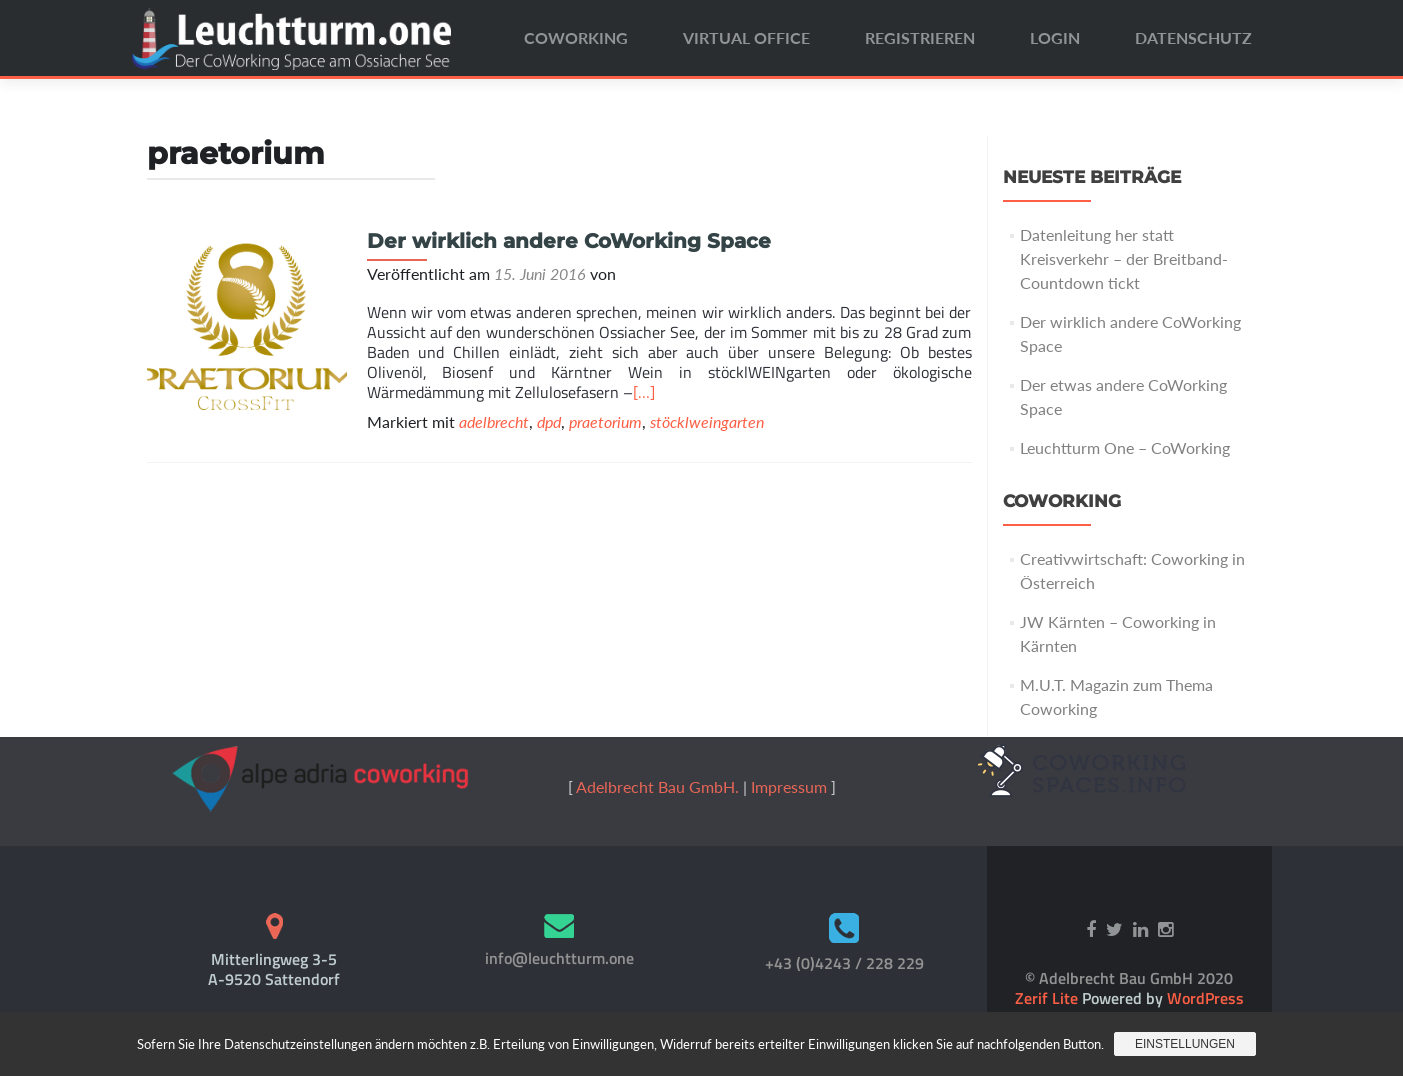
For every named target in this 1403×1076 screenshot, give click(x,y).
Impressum (789, 786)
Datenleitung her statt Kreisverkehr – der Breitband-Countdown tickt (1124, 258)
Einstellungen (1185, 1044)
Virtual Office (746, 37)
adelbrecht (494, 421)
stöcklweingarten (707, 421)
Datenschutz (1193, 37)
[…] (644, 392)
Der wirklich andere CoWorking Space (569, 241)
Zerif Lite (1048, 998)
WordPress (1203, 998)
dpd (549, 421)
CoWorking (576, 37)
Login (1055, 37)
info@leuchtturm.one (559, 958)
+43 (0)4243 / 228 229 (844, 963)
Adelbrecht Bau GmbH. (657, 786)
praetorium (605, 421)
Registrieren (920, 37)
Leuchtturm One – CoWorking (1125, 447)
